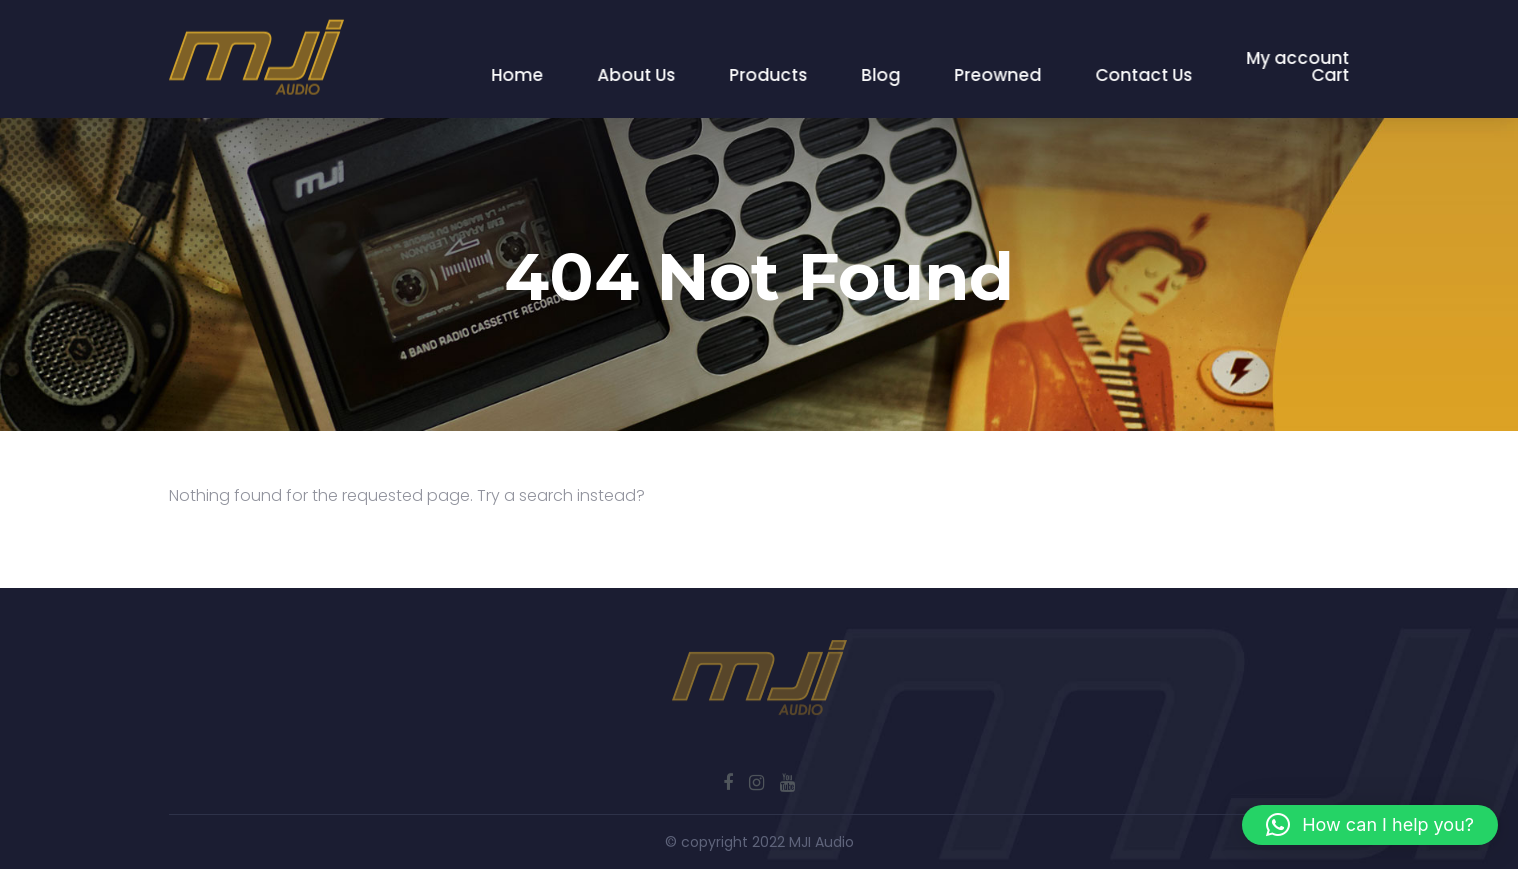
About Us (637, 75)
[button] (1370, 825)
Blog (881, 75)
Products (769, 75)
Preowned (998, 75)
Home (518, 75)
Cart (1331, 75)
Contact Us (1144, 75)
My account (1298, 58)
